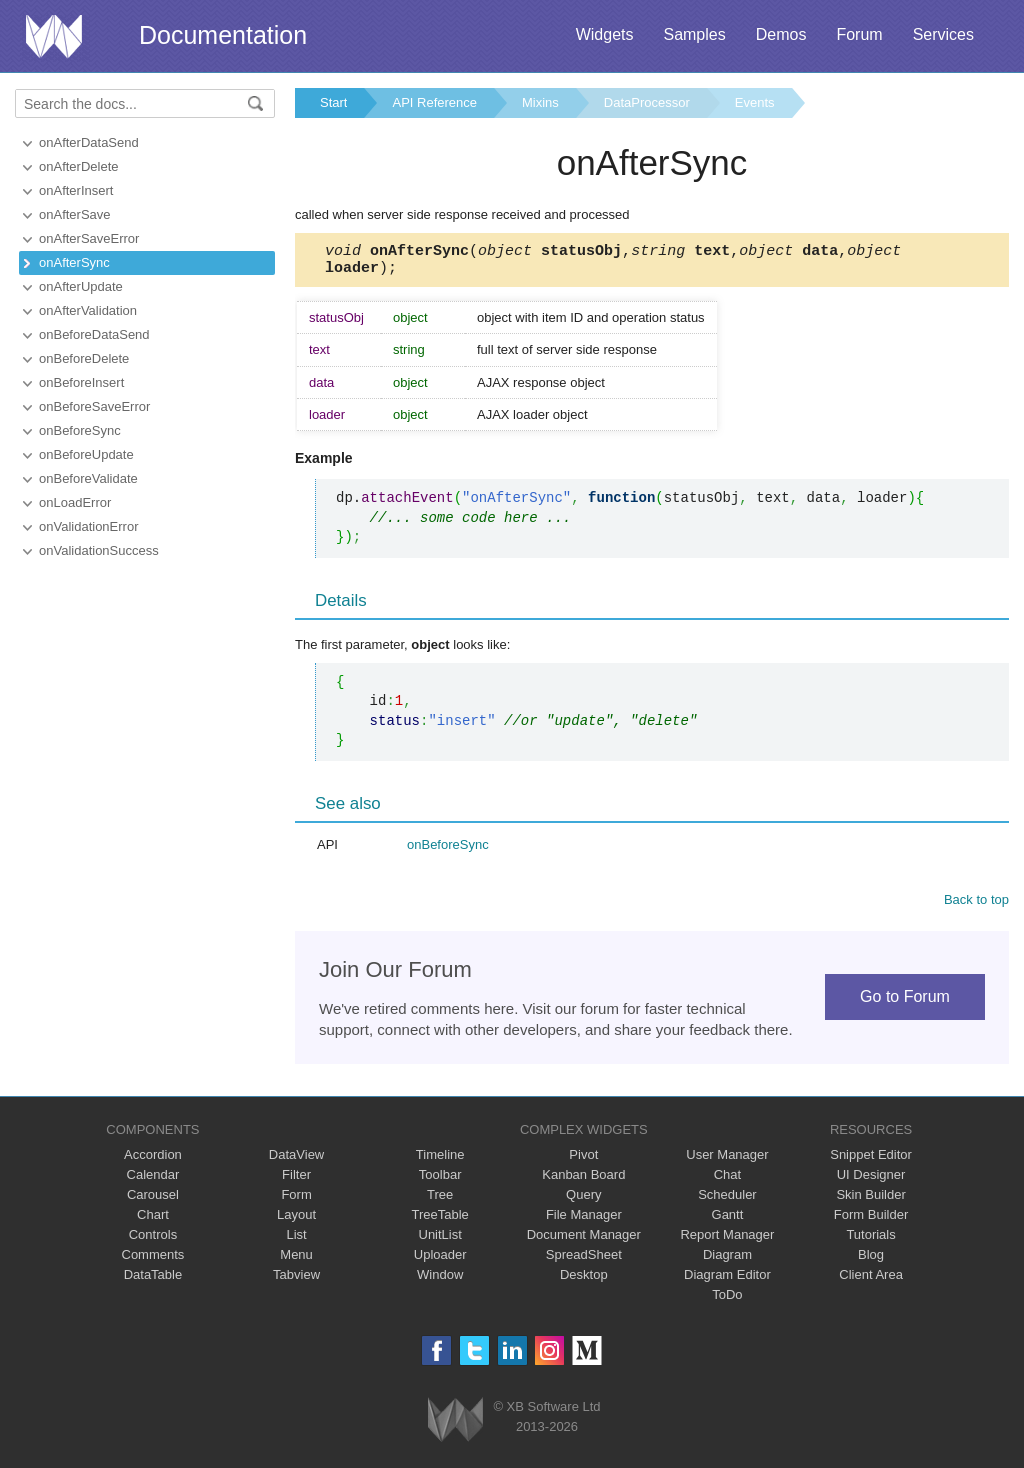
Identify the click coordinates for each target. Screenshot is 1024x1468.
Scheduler (727, 1200)
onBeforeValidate (88, 478)
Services (943, 34)
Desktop (584, 1280)
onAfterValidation (88, 310)
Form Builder (871, 1220)
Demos (781, 34)
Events (755, 102)
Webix (455, 1425)
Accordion (153, 1160)
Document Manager (584, 1240)
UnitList (440, 1240)
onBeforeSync (80, 430)
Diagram (727, 1260)
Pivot (583, 1160)
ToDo (727, 1300)
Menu (296, 1260)
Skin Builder (870, 1200)
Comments (153, 1260)
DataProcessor (647, 102)
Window (440, 1280)
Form (296, 1200)
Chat (727, 1180)
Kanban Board (583, 1180)
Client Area (871, 1280)
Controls (153, 1240)
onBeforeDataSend (94, 334)
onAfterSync (74, 262)
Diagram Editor (727, 1280)
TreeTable (440, 1220)
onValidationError (88, 526)
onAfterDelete (79, 166)
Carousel (153, 1200)
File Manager (584, 1220)
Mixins (540, 102)
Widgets (605, 34)
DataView (296, 1160)
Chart (153, 1220)
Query (583, 1200)
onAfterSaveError (89, 238)
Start (333, 102)
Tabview (296, 1280)
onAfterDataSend (89, 142)
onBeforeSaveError (94, 406)
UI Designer (871, 1180)
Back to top (976, 905)
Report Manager (727, 1240)
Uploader (440, 1260)
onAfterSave (75, 214)
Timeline (440, 1160)
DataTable (153, 1280)
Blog (871, 1260)
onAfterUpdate (81, 286)
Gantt (728, 1220)
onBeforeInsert (81, 382)
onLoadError (75, 502)
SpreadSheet (584, 1260)
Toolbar (440, 1180)
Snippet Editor (871, 1160)
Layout (296, 1220)
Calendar (153, 1180)
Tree (440, 1200)
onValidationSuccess (99, 550)
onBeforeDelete (84, 358)
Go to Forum (905, 1002)
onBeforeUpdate (86, 454)
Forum (859, 34)
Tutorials (870, 1240)
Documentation (223, 35)
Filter (296, 1180)
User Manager (727, 1160)
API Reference (434, 102)
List (296, 1240)
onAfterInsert (76, 190)
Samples (694, 34)
